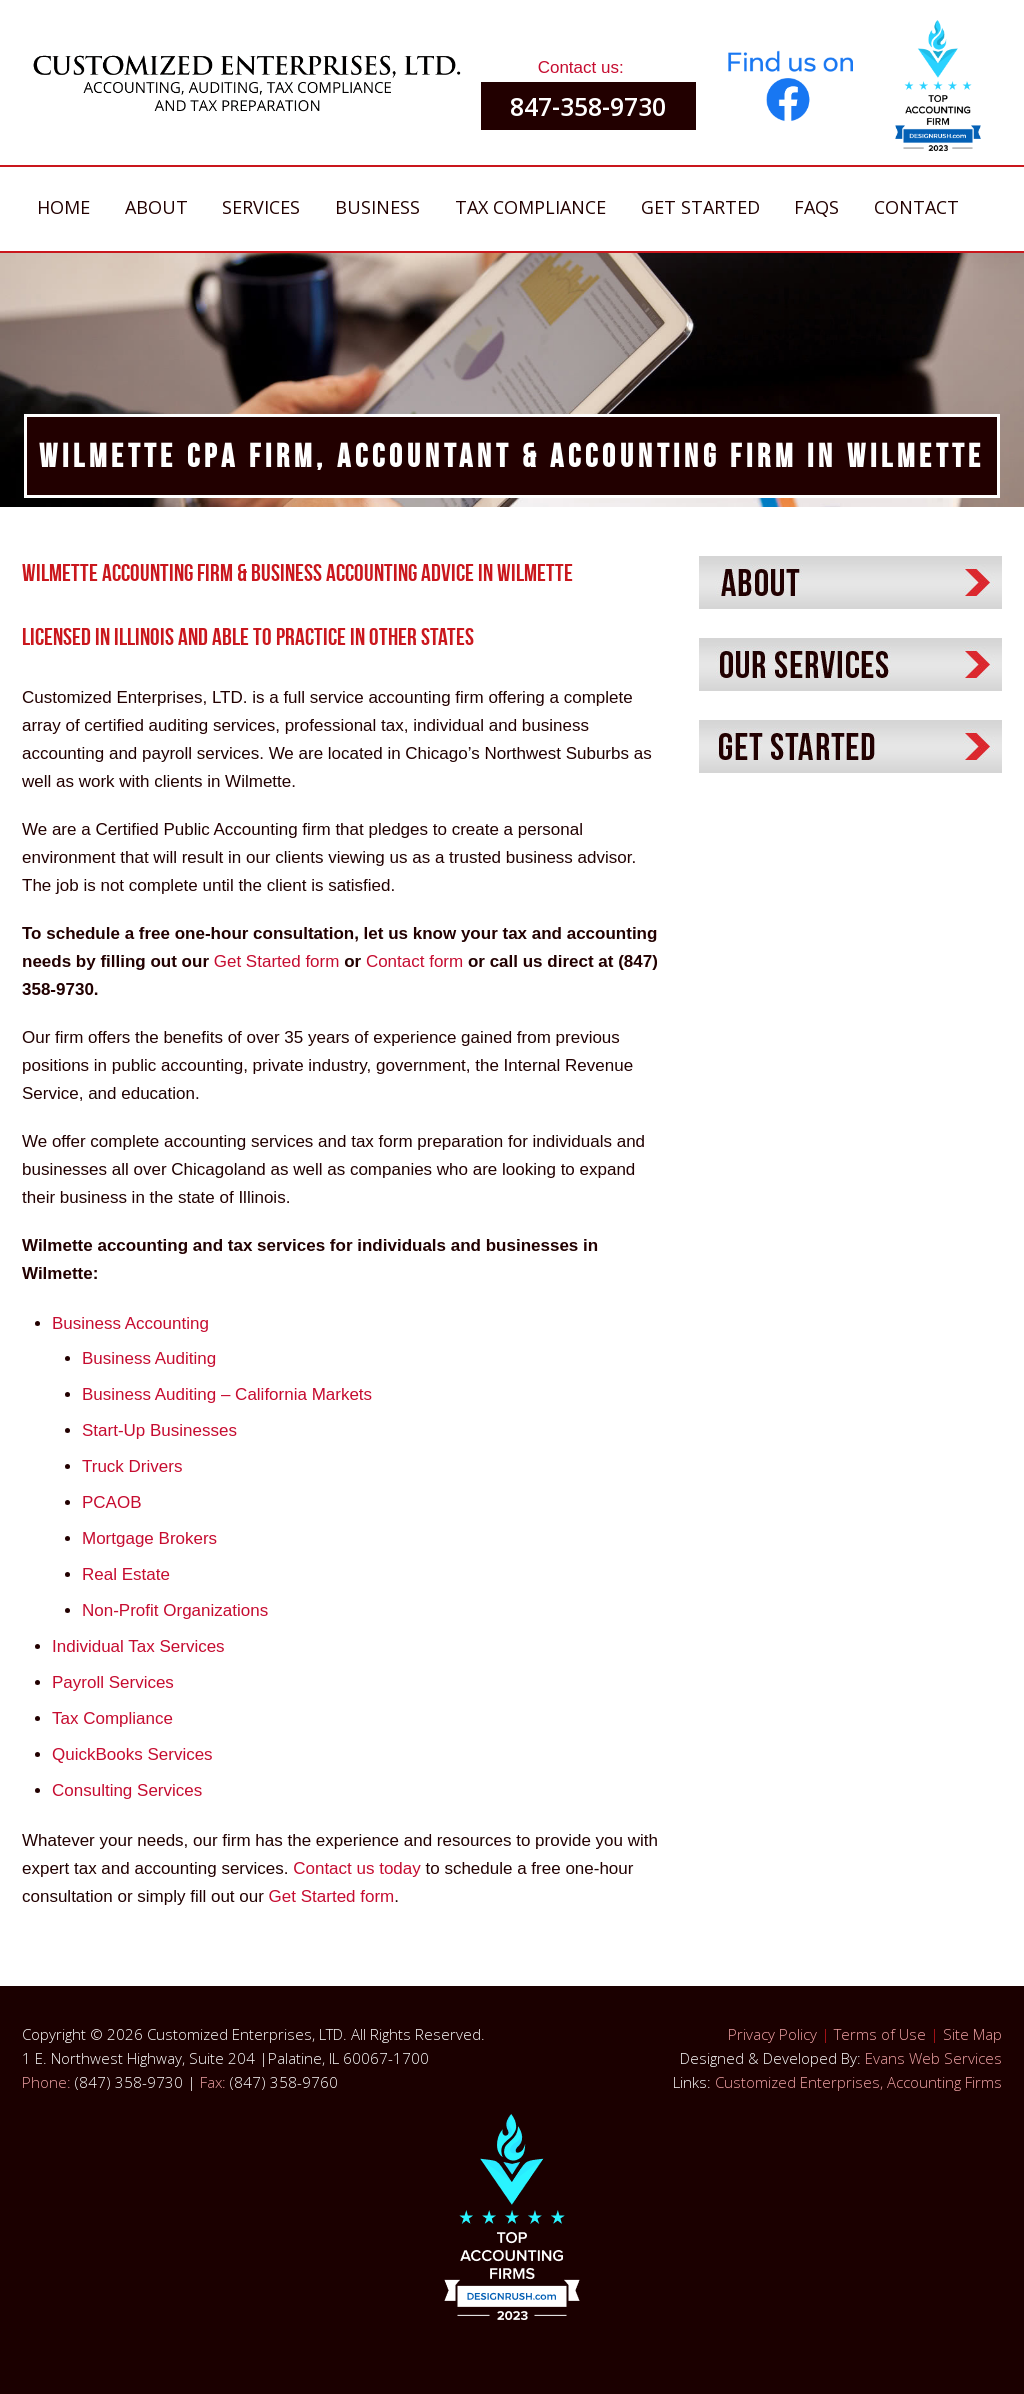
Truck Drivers (132, 1466)
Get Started (700, 207)
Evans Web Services (933, 2058)
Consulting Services (127, 1790)
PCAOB (112, 1502)
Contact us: (581, 67)
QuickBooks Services (132, 1754)
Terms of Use (880, 2034)
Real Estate (126, 1574)
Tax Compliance (530, 207)
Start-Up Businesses (159, 1430)
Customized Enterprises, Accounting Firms (858, 2082)
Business (377, 207)
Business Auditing (149, 1358)
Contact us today (359, 1868)
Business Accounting (130, 1323)
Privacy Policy (772, 2034)
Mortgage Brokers (149, 1538)
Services (261, 207)
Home (63, 207)
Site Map (972, 2034)
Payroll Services (113, 1682)
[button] (938, 92)
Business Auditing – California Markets (227, 1394)
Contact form (414, 961)
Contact (916, 207)
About (156, 207)
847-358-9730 (588, 106)
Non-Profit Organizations (175, 1610)
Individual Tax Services (138, 1646)
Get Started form (277, 961)
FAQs (816, 207)
